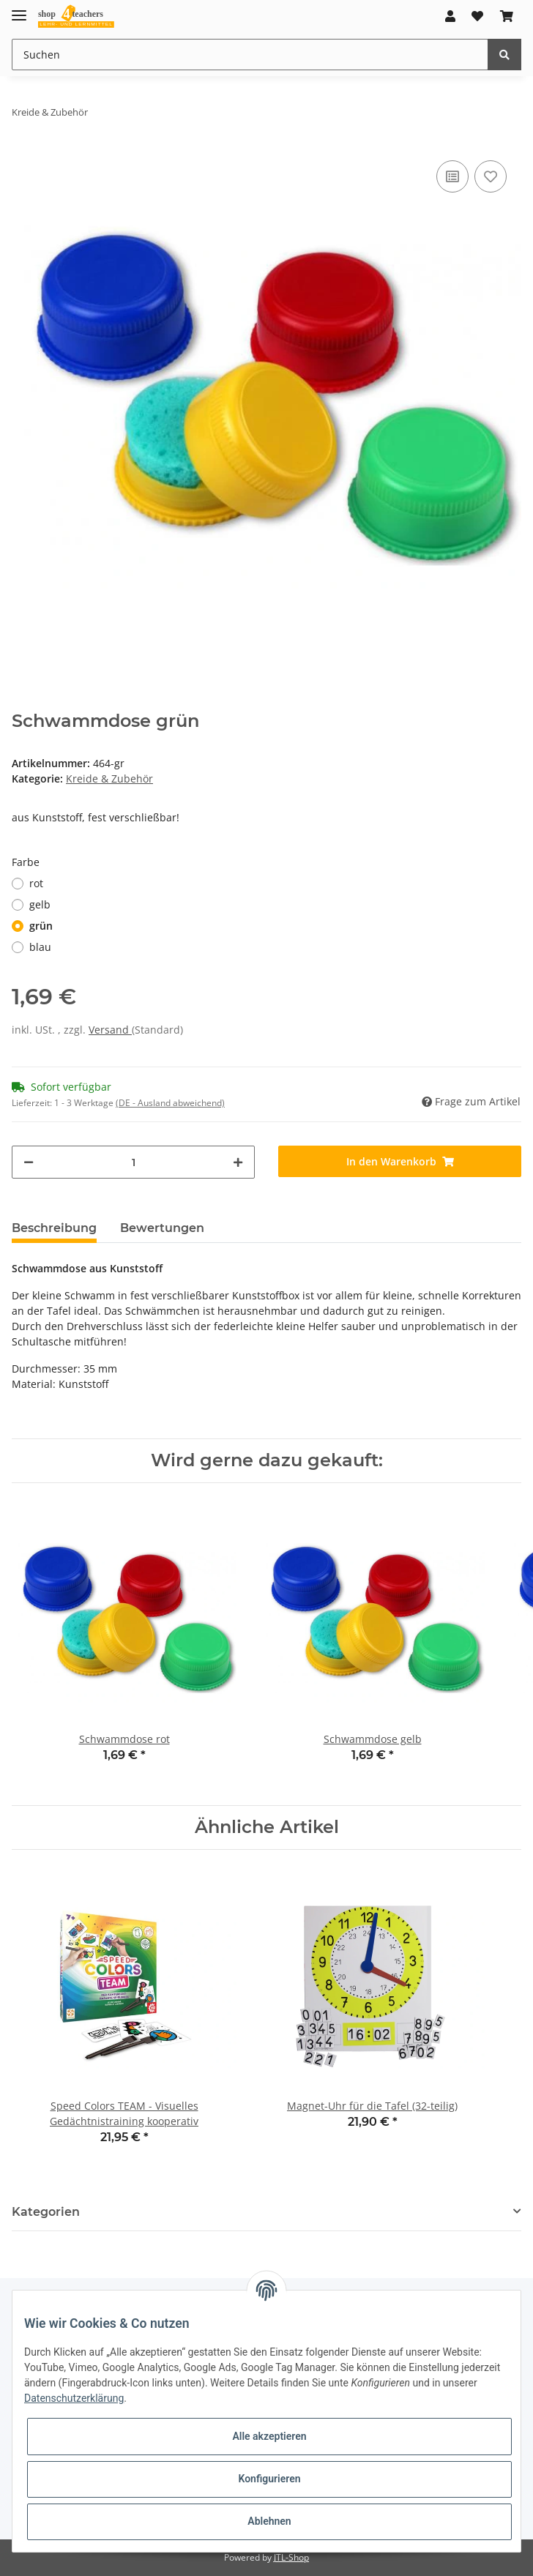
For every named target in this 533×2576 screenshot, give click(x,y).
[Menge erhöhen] (238, 1162)
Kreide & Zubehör (109, 778)
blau (40, 947)
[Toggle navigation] (19, 9)
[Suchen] (250, 54)
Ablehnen (269, 2521)
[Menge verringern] (28, 1162)
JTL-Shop (291, 2557)
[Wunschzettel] (477, 16)
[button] (450, 16)
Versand (110, 1030)
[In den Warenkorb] (399, 1161)
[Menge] (133, 1162)
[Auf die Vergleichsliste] (452, 176)
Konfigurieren (269, 2478)
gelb (40, 904)
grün (41, 926)
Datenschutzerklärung (74, 2398)
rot (36, 883)
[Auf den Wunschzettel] (490, 176)
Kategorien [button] (46, 2212)
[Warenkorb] (506, 16)
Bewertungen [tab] (162, 1228)
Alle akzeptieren (269, 2436)
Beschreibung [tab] (54, 1228)
